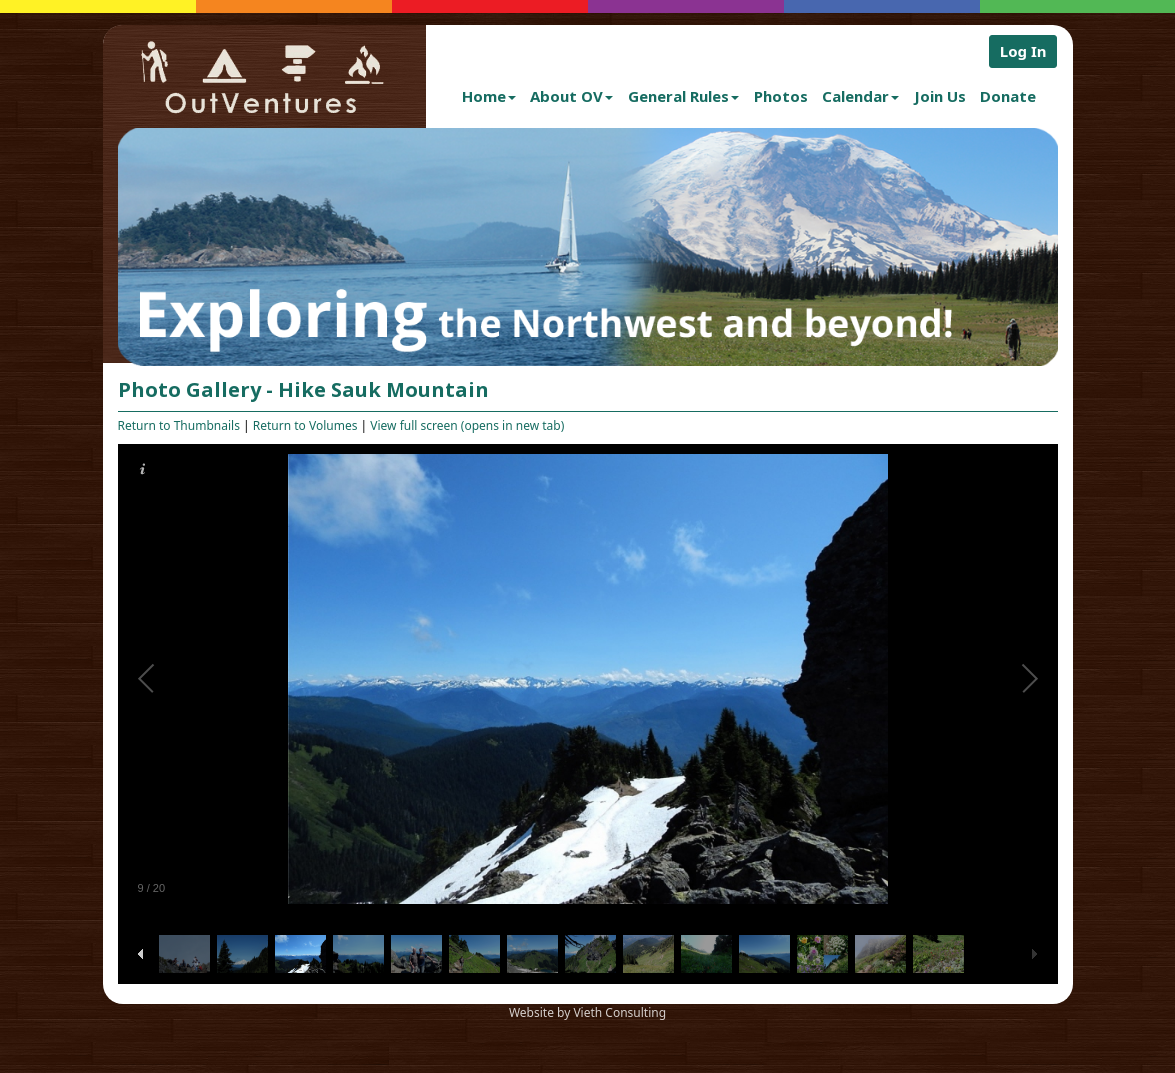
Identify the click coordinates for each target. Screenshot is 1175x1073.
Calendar (860, 96)
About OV (571, 96)
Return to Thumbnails (179, 425)
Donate (1008, 96)
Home (489, 96)
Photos (781, 96)
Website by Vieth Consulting (587, 1012)
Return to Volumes (305, 425)
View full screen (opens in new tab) (467, 425)
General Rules (683, 96)
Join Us (940, 96)
